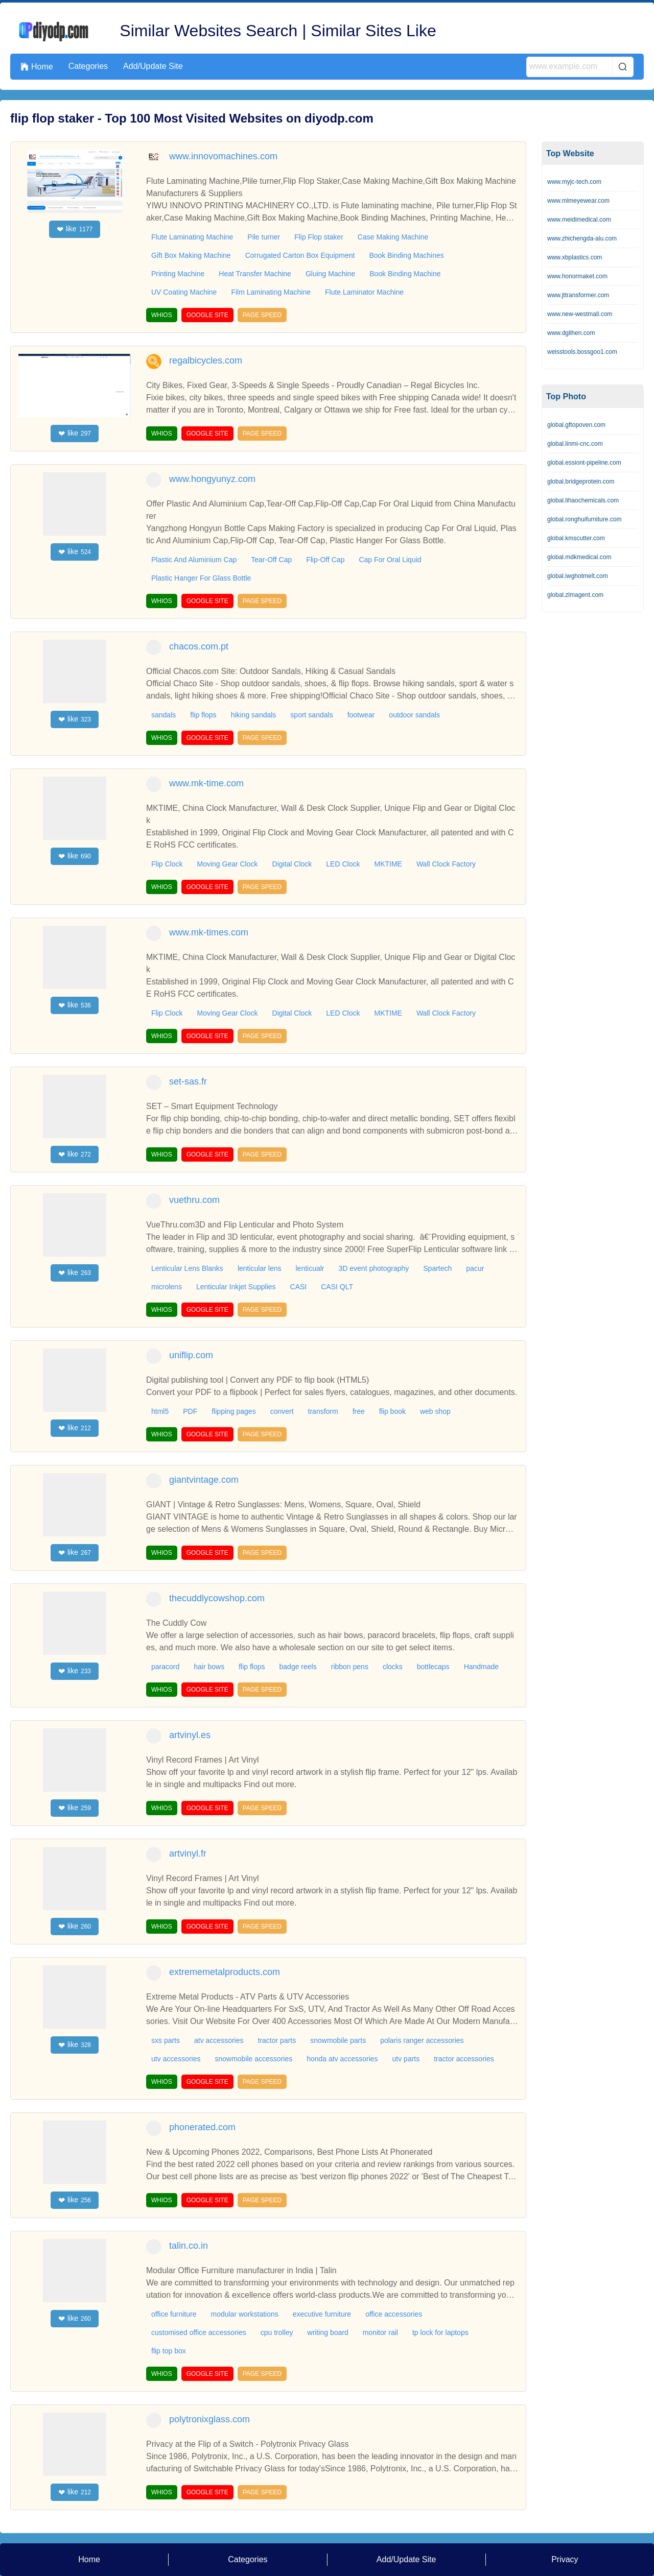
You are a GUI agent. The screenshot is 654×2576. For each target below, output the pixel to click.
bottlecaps (433, 1667)
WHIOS (161, 315)
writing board (328, 2332)
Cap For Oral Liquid (390, 560)
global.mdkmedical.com (579, 557)
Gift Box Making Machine (191, 255)
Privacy (564, 2559)
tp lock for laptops (440, 2332)
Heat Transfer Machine (255, 274)
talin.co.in (188, 2246)
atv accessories (218, 2040)
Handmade (481, 1667)
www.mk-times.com (208, 932)
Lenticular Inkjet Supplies (236, 1287)
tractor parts (277, 2040)
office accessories (393, 2314)
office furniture (173, 2314)
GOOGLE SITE (207, 315)
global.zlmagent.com (575, 594)
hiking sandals (253, 715)
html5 (160, 1411)
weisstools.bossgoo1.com (582, 351)
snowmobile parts (338, 2040)
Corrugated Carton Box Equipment (300, 255)
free (359, 1411)
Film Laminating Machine (271, 292)
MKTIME (388, 864)
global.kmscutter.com (576, 538)
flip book (392, 1411)
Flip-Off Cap (325, 560)
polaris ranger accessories (421, 2040)
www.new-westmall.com (579, 314)
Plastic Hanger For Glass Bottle (201, 578)
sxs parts (165, 2040)
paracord (165, 1667)
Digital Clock (292, 864)
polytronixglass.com (209, 2419)
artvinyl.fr (187, 1853)
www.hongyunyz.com (212, 479)
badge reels (298, 1667)
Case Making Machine (393, 237)
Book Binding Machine (404, 274)
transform (323, 1411)
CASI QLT (337, 1287)
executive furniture (322, 2314)
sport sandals (311, 715)
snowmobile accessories (253, 2059)
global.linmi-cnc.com (575, 443)
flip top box (168, 2351)
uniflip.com (191, 1355)
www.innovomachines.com (223, 156)
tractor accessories (464, 2059)
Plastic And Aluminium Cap (194, 560)
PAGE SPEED (262, 315)
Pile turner (263, 237)
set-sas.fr (188, 1081)
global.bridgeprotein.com (580, 481)
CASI (298, 1287)
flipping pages (233, 1411)
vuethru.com (194, 1200)
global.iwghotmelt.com (577, 576)
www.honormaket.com (577, 276)
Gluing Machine (330, 274)
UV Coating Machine (184, 292)
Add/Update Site (153, 66)
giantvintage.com (204, 1480)
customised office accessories (198, 2332)
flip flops (203, 715)
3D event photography (374, 1268)
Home (36, 66)
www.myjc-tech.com (574, 181)
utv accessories (175, 2059)
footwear (361, 715)
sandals (163, 715)
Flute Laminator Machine (364, 292)
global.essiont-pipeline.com (584, 462)
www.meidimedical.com (579, 219)
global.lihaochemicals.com (583, 500)
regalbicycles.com (205, 360)
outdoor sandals (414, 715)
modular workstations (244, 2314)
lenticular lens (260, 1268)
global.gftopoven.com (576, 424)
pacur (475, 1268)
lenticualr (309, 1268)
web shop (435, 1411)
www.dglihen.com (571, 332)
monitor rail (380, 2332)
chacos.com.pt (198, 646)
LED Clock (343, 864)
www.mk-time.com (206, 783)
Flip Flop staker (318, 237)
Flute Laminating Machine (192, 237)
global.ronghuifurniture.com (584, 519)
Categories (88, 66)
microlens (166, 1287)
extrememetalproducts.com (224, 1972)
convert (282, 1411)
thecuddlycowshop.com (217, 1598)
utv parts (406, 2059)
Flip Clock (166, 864)
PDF (190, 1411)
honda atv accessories (342, 2059)
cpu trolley (277, 2332)
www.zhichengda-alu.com (582, 238)
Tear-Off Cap (271, 560)
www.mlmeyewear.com (578, 200)
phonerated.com (202, 2127)
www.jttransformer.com (578, 295)
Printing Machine (177, 274)
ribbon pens (349, 1667)
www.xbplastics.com (574, 257)
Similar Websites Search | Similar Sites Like (278, 30)
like (75, 229)
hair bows (209, 1667)
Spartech (437, 1268)
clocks (393, 1667)
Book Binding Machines (406, 255)
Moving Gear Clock (227, 864)
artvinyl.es (190, 1735)
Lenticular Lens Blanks (187, 1268)
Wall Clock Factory (446, 864)
